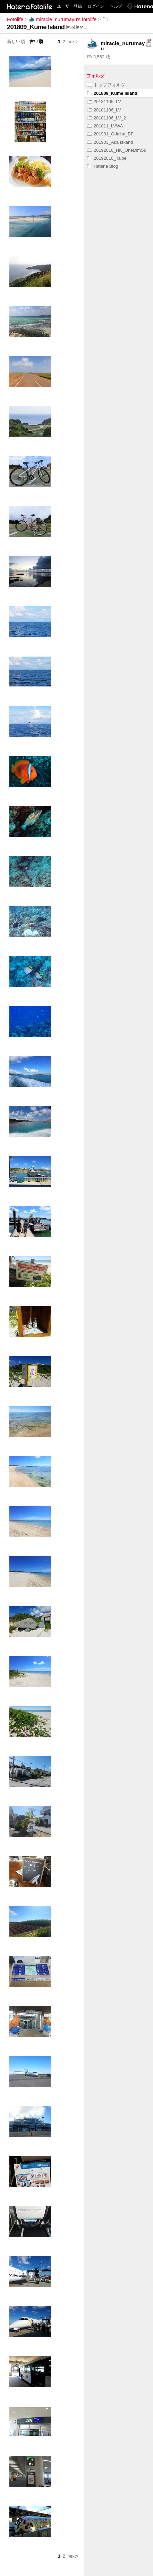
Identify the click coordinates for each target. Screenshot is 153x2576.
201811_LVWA (105, 125)
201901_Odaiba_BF (110, 133)
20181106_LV (104, 109)
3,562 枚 (98, 56)
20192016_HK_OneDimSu (116, 150)
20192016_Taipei (107, 158)
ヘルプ (116, 6)
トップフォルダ (106, 84)
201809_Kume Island (112, 93)
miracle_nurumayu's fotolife (63, 19)
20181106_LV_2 (106, 117)
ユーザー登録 (69, 6)
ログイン (95, 6)
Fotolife (15, 19)
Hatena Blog (102, 166)
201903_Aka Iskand (110, 142)
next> (72, 41)
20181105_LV (104, 101)
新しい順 (16, 41)
